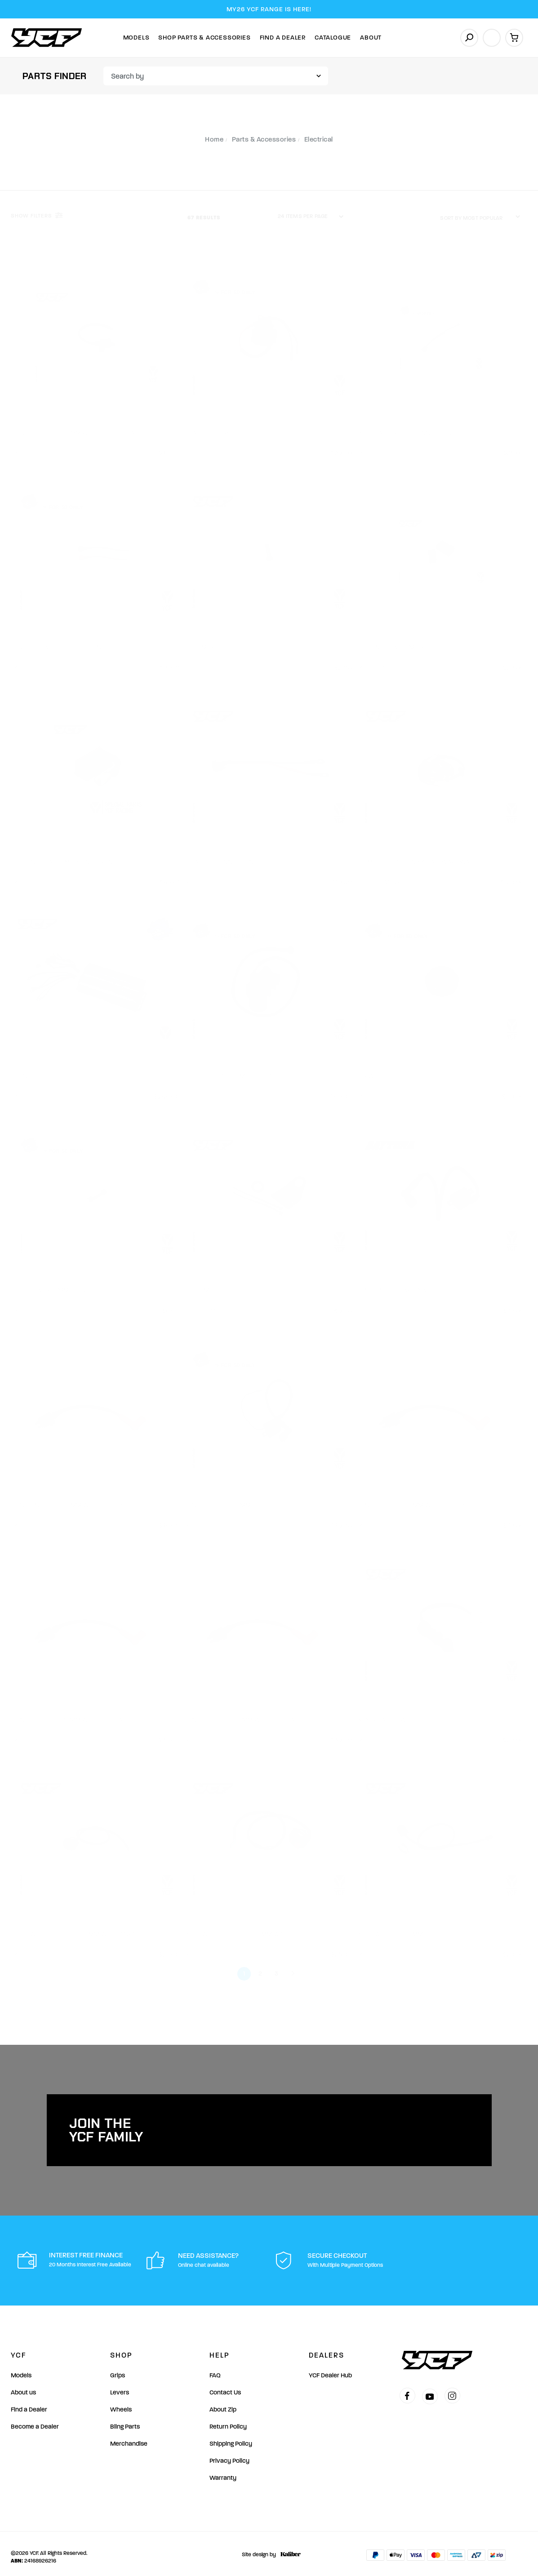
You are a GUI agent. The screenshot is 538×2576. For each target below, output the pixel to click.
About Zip (222, 2403)
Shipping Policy (230, 2437)
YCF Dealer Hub (330, 2368)
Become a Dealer (35, 2420)
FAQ (215, 2368)
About (371, 37)
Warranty (222, 2471)
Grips (117, 2368)
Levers (119, 2385)
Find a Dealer (29, 2403)
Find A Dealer (283, 37)
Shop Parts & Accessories (204, 37)
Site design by (269, 2548)
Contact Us (225, 2385)
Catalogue (333, 37)
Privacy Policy (229, 2454)
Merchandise (128, 2437)
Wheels (121, 2403)
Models (136, 37)
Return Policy (228, 2420)
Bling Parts (125, 2420)
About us (23, 2385)
